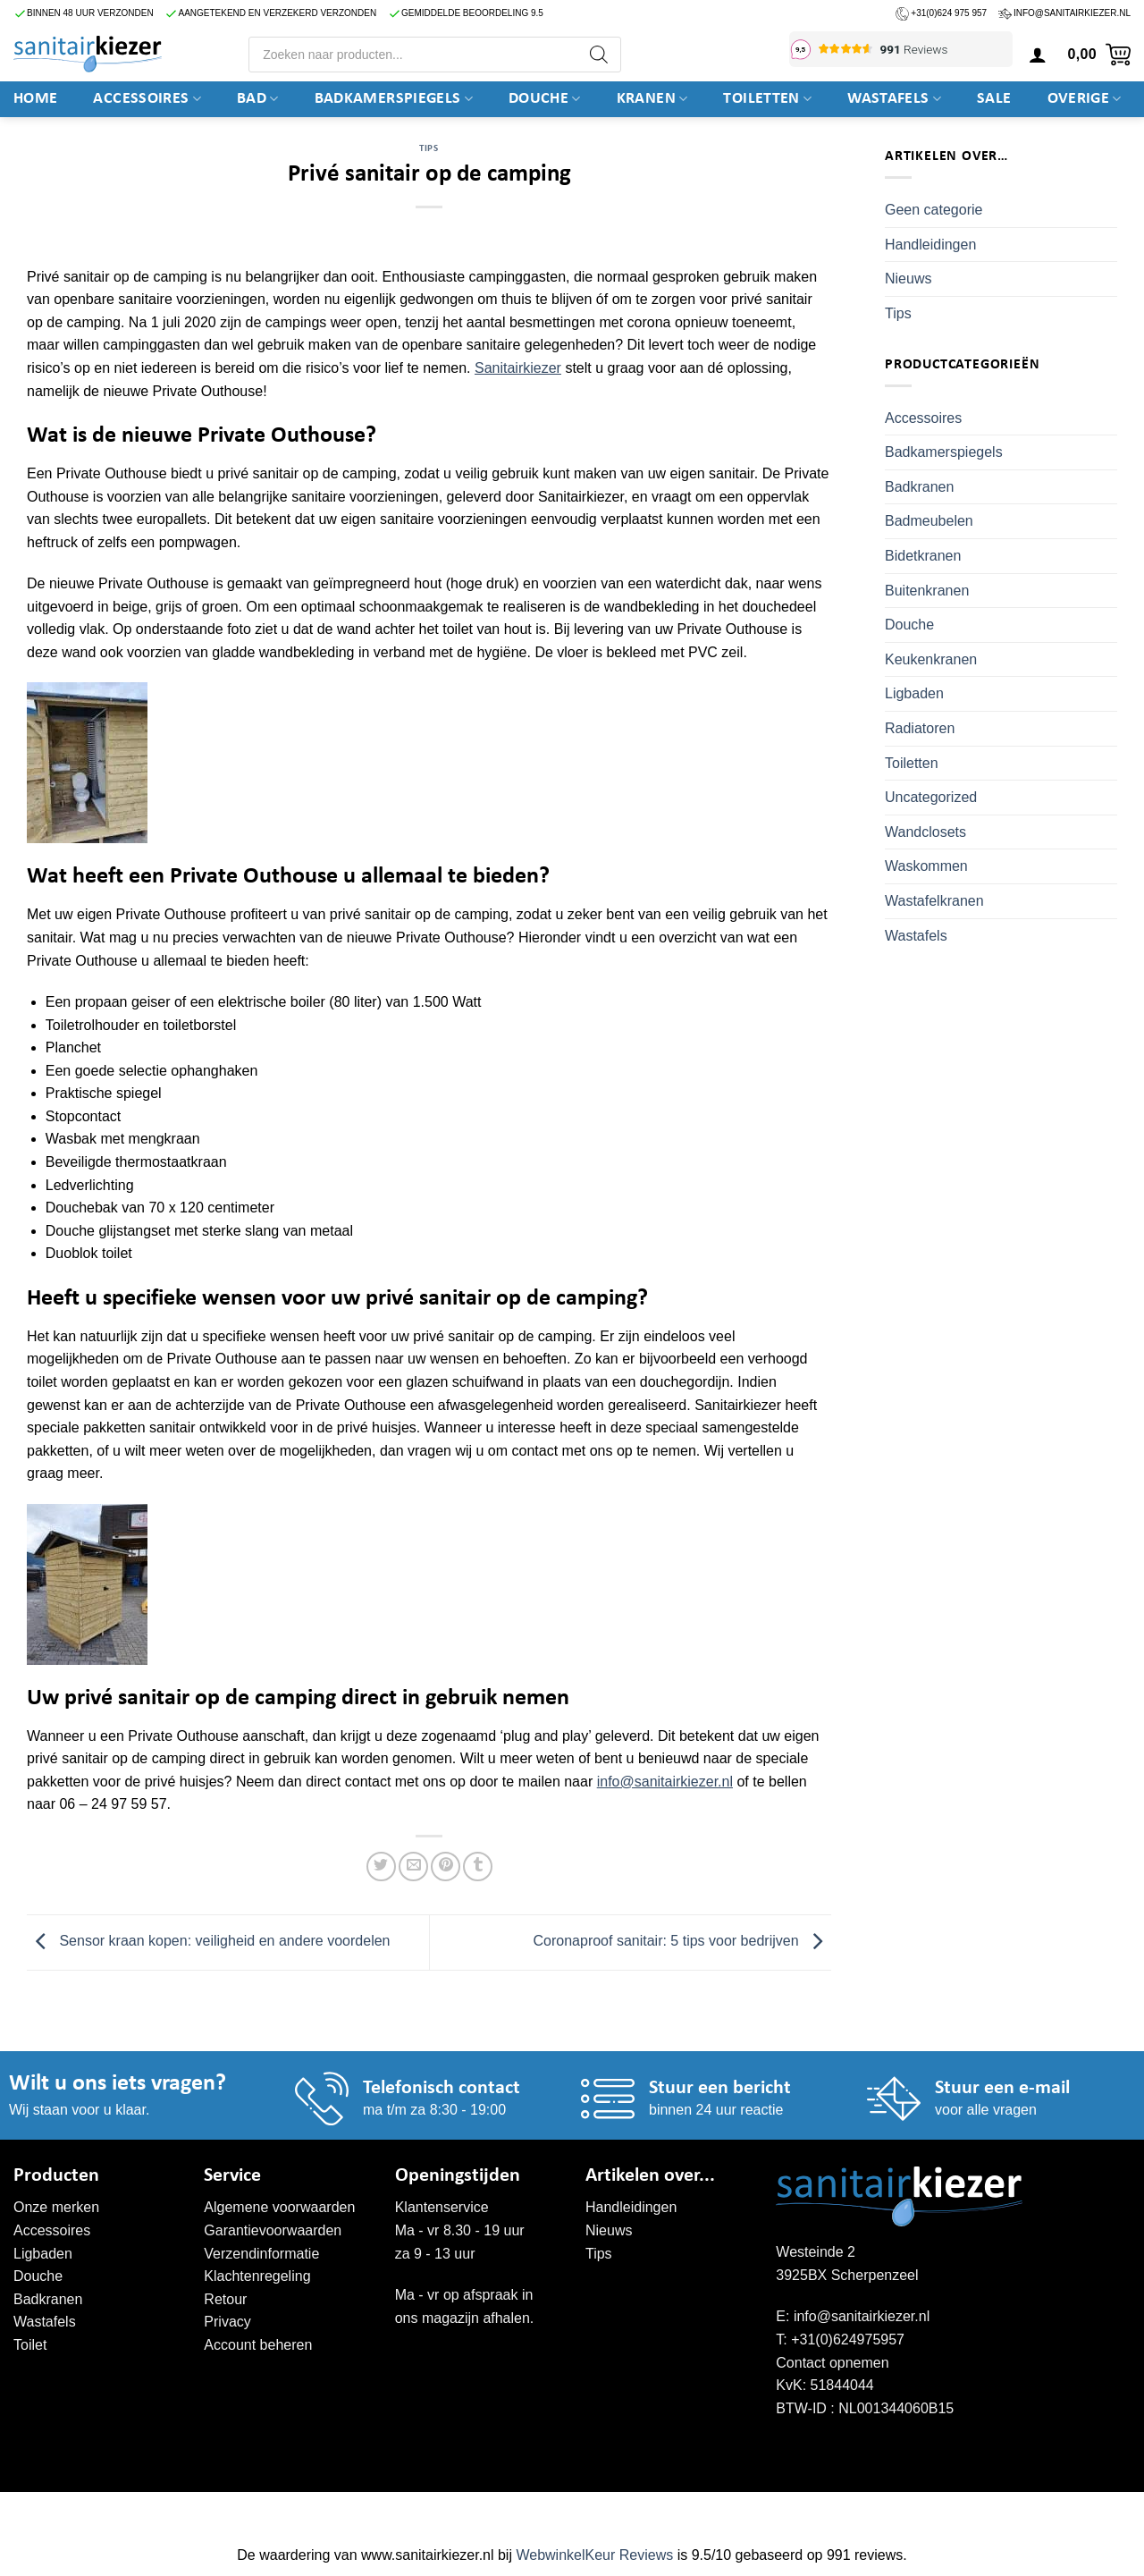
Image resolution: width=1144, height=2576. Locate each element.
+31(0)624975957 (847, 2339)
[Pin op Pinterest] (445, 1866)
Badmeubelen (929, 520)
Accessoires (147, 99)
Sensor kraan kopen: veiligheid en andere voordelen (208, 1941)
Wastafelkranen (934, 900)
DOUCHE (545, 99)
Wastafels (894, 99)
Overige (1084, 99)
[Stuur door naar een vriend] (413, 1866)
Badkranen (919, 486)
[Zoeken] (598, 54)
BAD (258, 99)
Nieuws (908, 278)
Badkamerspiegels (394, 99)
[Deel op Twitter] (381, 1866)
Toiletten (767, 99)
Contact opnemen (832, 2362)
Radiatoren (920, 728)
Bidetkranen (923, 555)
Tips (428, 149)
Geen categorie (933, 209)
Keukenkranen (931, 659)
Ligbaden (914, 693)
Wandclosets (925, 832)
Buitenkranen (927, 590)
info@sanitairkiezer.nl (1072, 13)
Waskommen (926, 866)
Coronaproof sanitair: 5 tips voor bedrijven (683, 1941)
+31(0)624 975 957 (949, 13)
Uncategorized (931, 797)
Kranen (652, 99)
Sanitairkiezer (518, 368)
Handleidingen (930, 244)
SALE (994, 98)
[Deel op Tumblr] (477, 1866)
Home (35, 98)
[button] (1038, 54)
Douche (909, 624)
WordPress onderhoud (290, 2511)
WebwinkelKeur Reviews (594, 2555)
